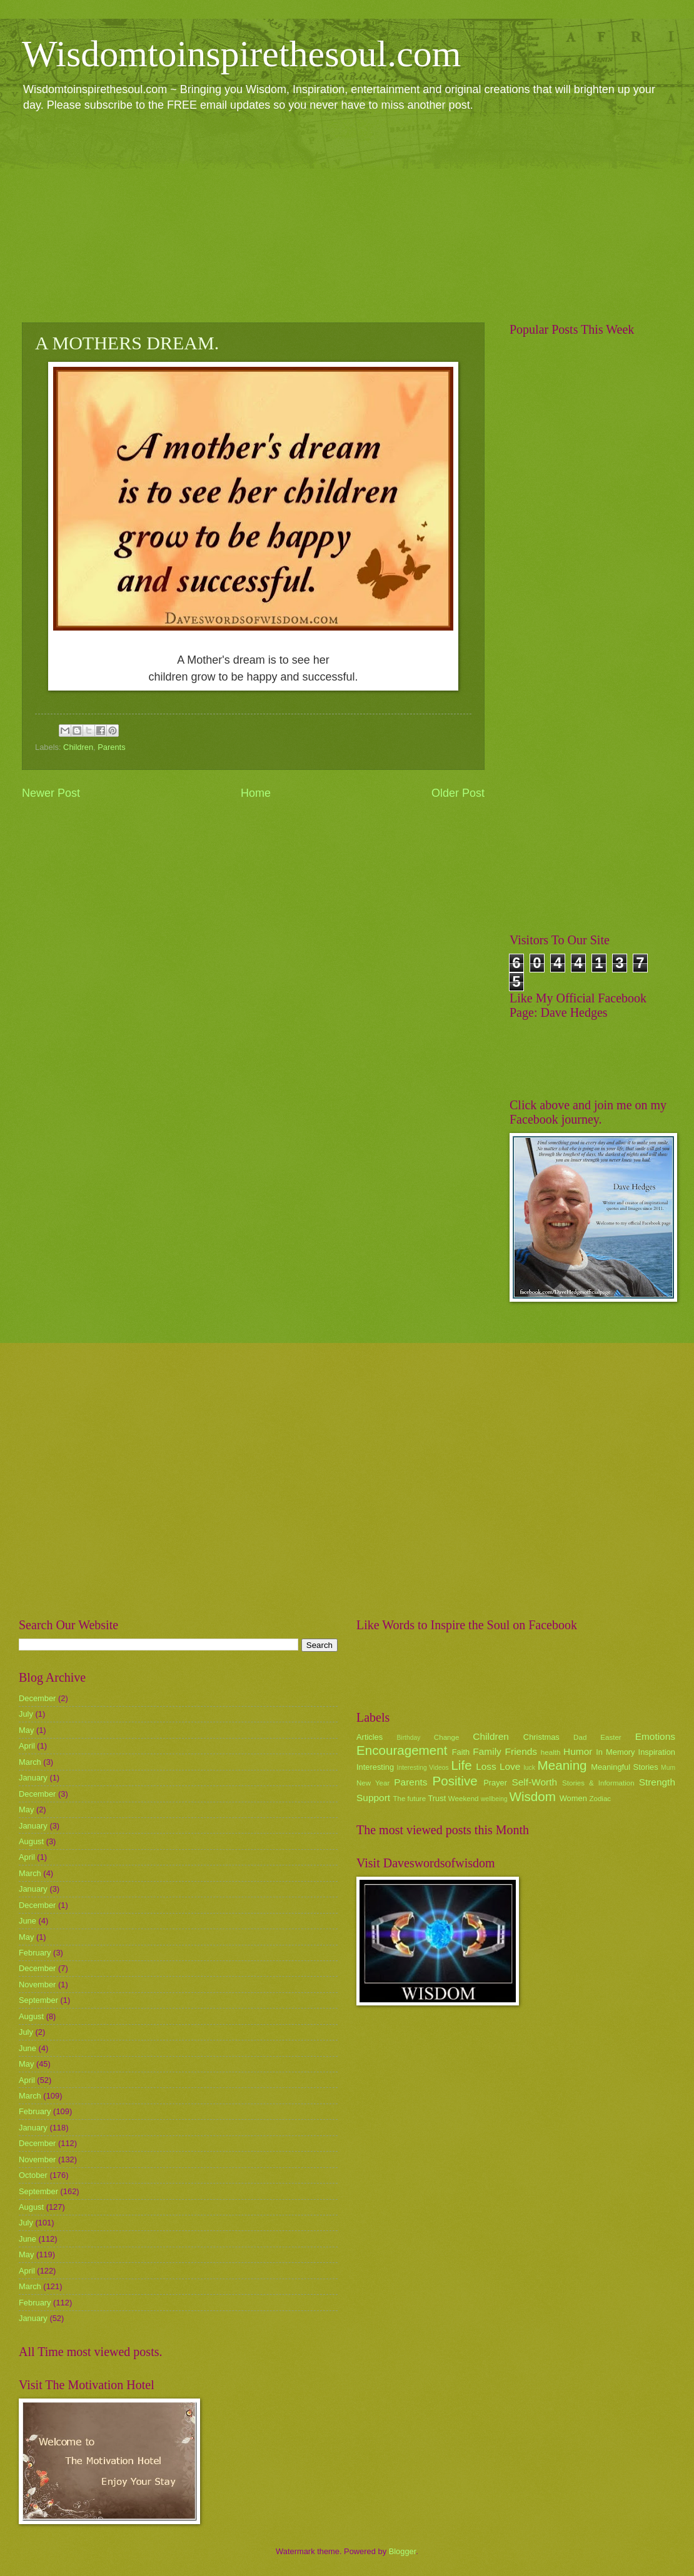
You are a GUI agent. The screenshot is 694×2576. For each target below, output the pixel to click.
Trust (437, 1798)
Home (256, 793)
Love (510, 1766)
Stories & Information (598, 1783)
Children (78, 747)
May (26, 1730)
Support (373, 1797)
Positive (455, 1781)
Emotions (655, 1736)
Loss (486, 1766)
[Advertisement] (347, 216)
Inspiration (656, 1752)
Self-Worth (534, 1782)
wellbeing (494, 1798)
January (33, 1777)
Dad (579, 1737)
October (33, 2175)
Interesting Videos (423, 1767)
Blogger (402, 2551)
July (26, 1714)
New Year (373, 1783)
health (551, 1752)
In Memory (615, 1752)
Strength (657, 1782)
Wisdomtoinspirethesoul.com (241, 53)
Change (447, 1737)
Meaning (562, 1765)
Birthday (409, 1737)
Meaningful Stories (624, 1767)
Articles (369, 1737)
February (35, 1952)
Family (487, 1751)
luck (529, 1767)
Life (461, 1765)
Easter (610, 1737)
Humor (577, 1751)
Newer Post (51, 793)
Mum (668, 1767)
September (38, 2000)
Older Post (458, 793)
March (30, 1762)
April (27, 1745)
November (37, 1984)
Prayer (495, 1782)
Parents (111, 747)
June (27, 1920)
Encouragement (401, 1750)
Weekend (463, 1798)
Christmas (541, 1737)
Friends (521, 1751)
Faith (461, 1752)
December (37, 1698)
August (31, 1841)
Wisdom (533, 1796)
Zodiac (600, 1798)
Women (573, 1798)
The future (409, 1798)
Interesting (375, 1767)
